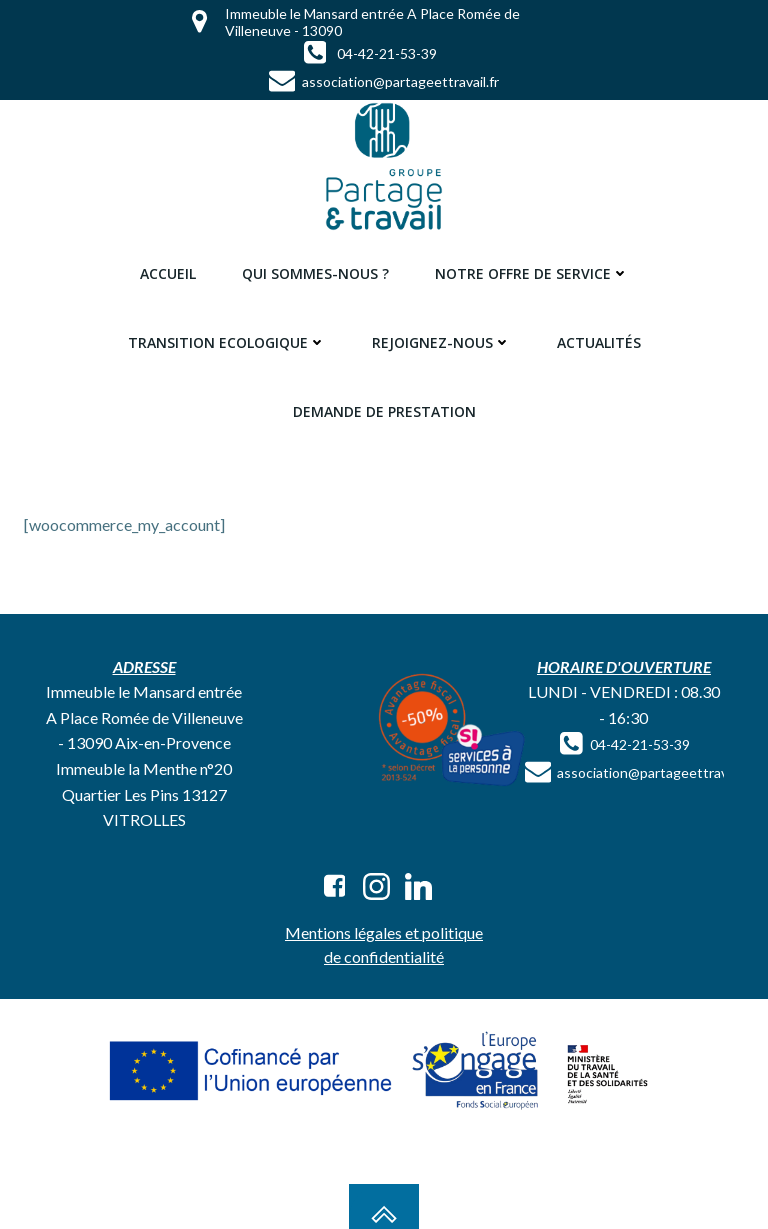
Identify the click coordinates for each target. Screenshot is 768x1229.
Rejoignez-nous (441, 342)
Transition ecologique (227, 342)
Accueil (168, 273)
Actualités (599, 342)
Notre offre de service (532, 273)
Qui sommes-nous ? (315, 273)
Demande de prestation (384, 411)
